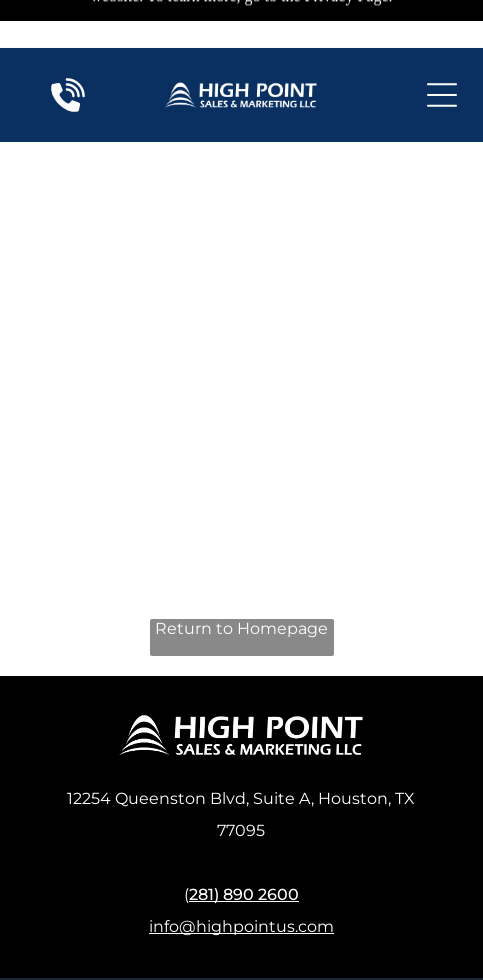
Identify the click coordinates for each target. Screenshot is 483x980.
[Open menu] (442, 47)
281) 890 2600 (244, 826)
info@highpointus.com (241, 858)
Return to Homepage (241, 560)
